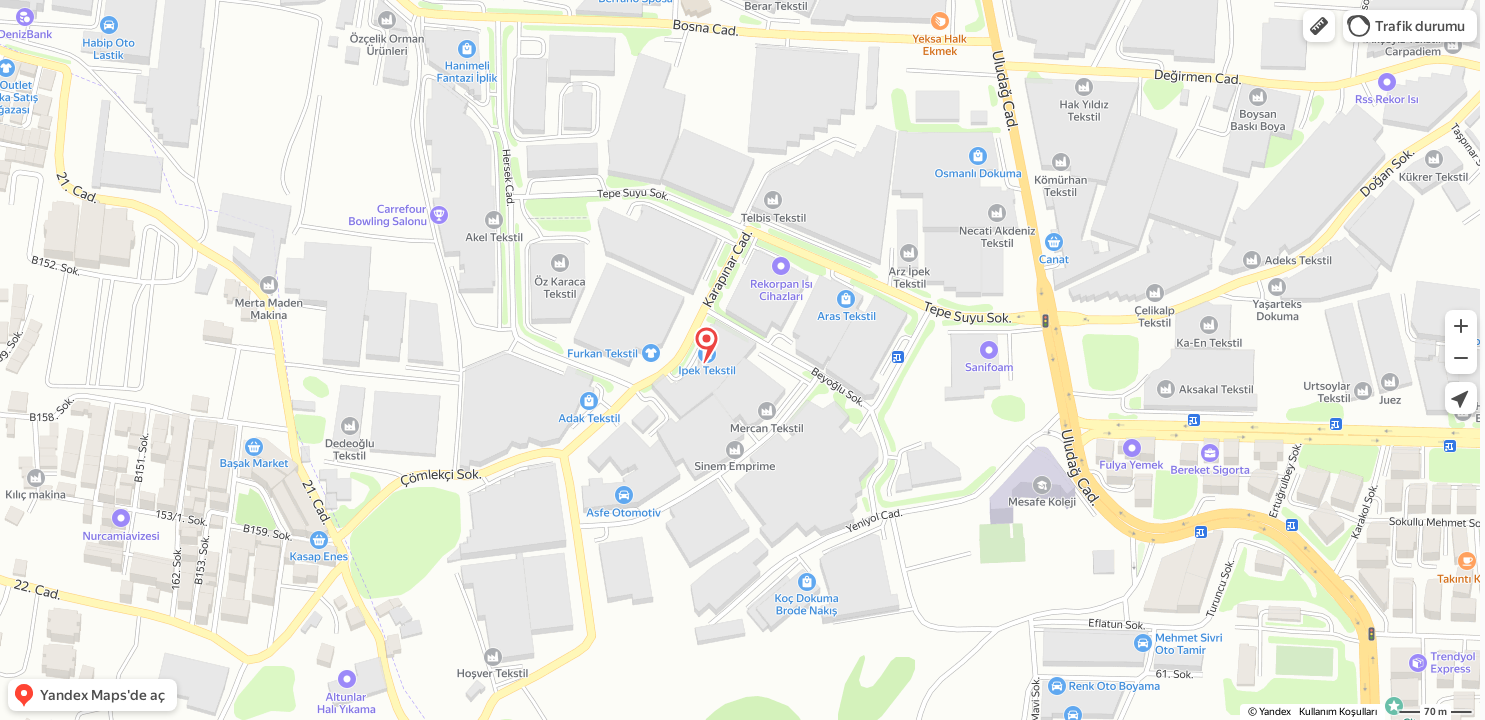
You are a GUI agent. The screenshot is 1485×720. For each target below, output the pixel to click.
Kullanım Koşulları (1338, 711)
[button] (1319, 26)
